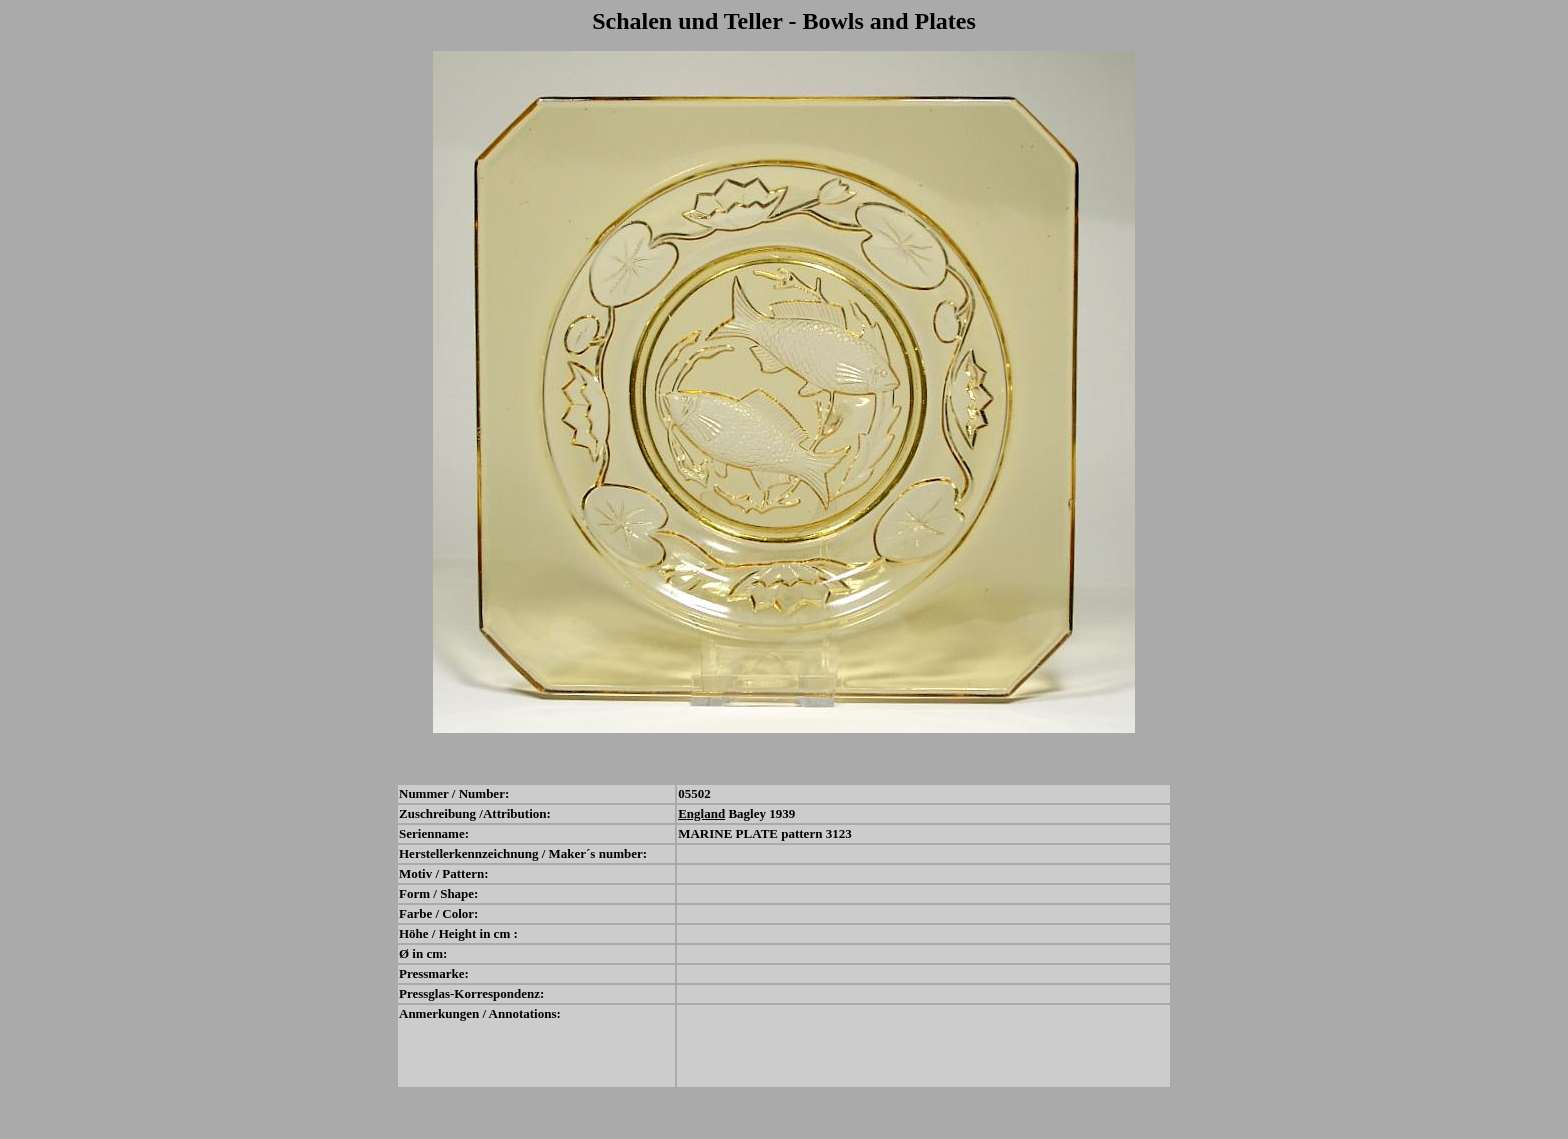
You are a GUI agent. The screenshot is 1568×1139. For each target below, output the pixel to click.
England (701, 813)
